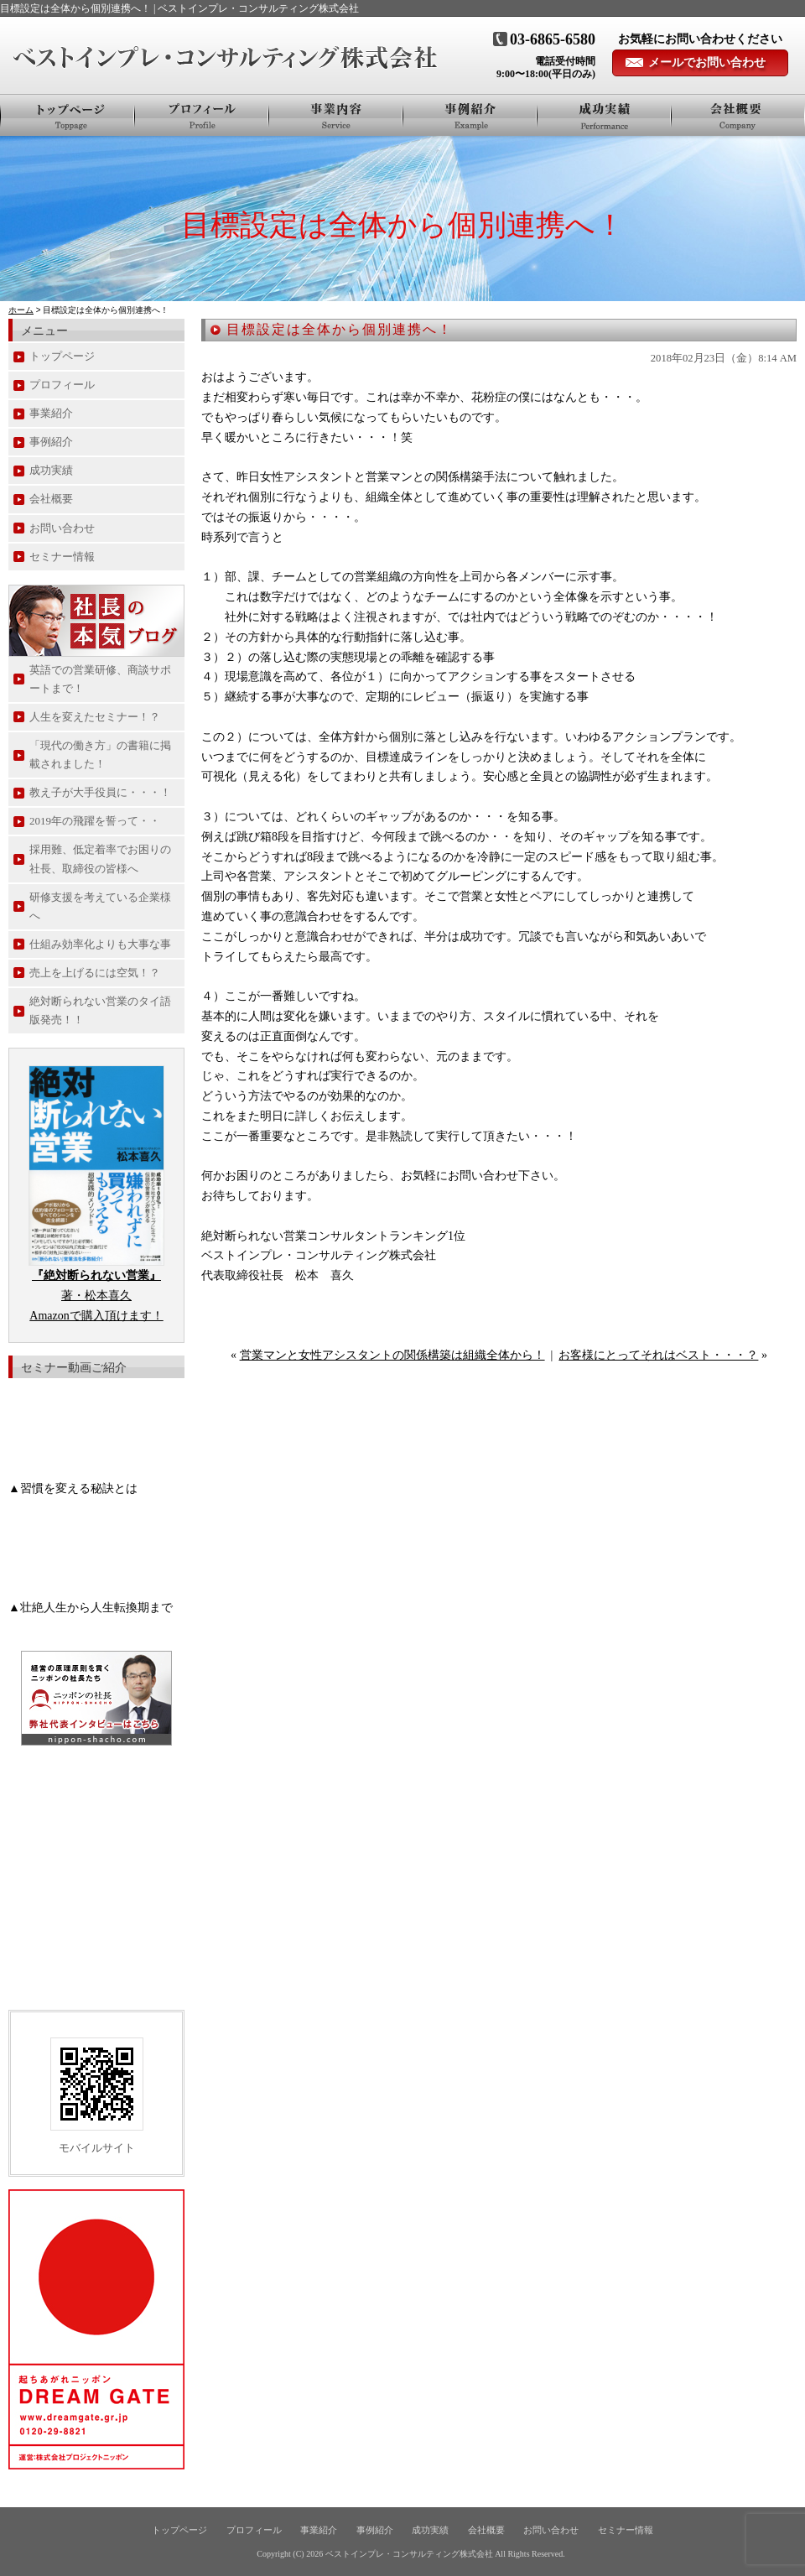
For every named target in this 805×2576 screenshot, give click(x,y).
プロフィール (202, 115)
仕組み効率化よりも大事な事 (100, 944)
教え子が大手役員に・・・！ (100, 792)
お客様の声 (605, 115)
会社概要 (738, 115)
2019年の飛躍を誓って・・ (94, 820)
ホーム (21, 310)
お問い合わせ (62, 528)
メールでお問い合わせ (707, 62)
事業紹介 (336, 115)
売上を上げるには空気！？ (94, 972)
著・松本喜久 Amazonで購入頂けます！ (96, 1295)
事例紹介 (470, 115)
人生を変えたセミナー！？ (94, 716)
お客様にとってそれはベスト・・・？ (658, 1355)
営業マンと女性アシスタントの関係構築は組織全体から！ (392, 1355)
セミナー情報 (62, 556)
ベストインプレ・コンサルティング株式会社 (409, 2553)
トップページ (67, 115)
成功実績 (51, 470)
